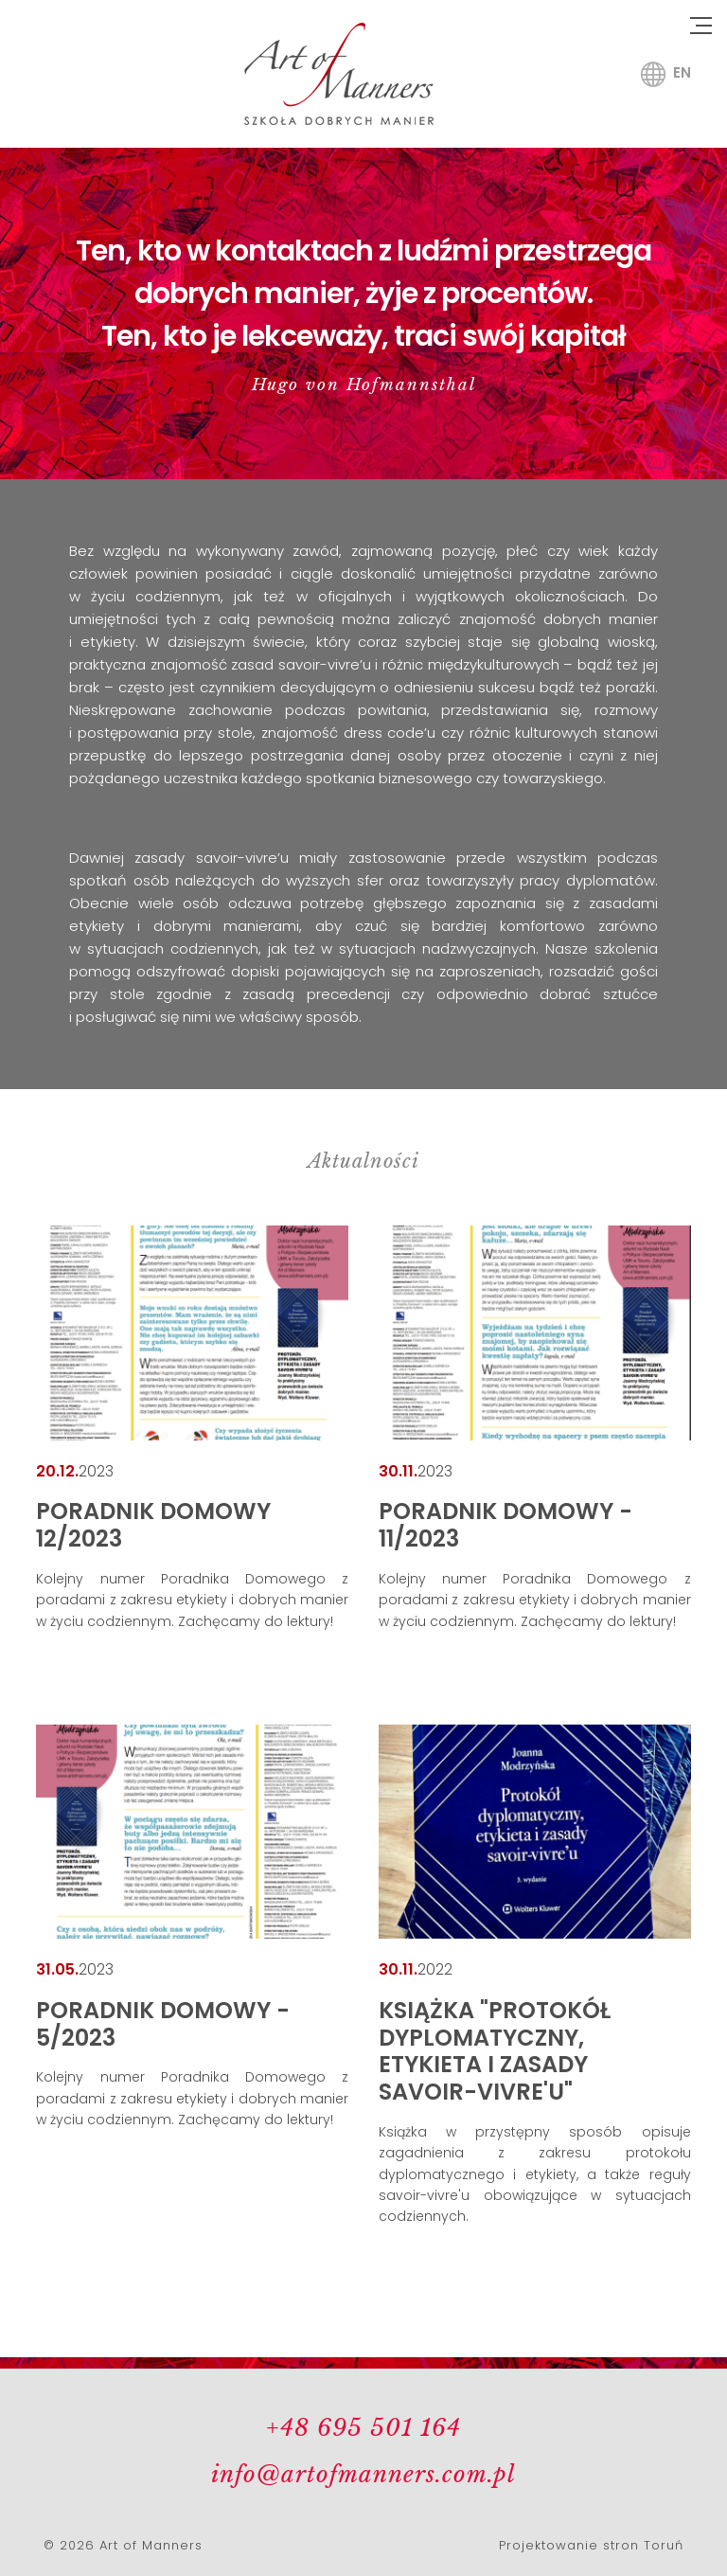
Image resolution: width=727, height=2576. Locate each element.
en (682, 72)
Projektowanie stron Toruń (591, 2545)
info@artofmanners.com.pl (363, 2474)
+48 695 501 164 (363, 2428)
